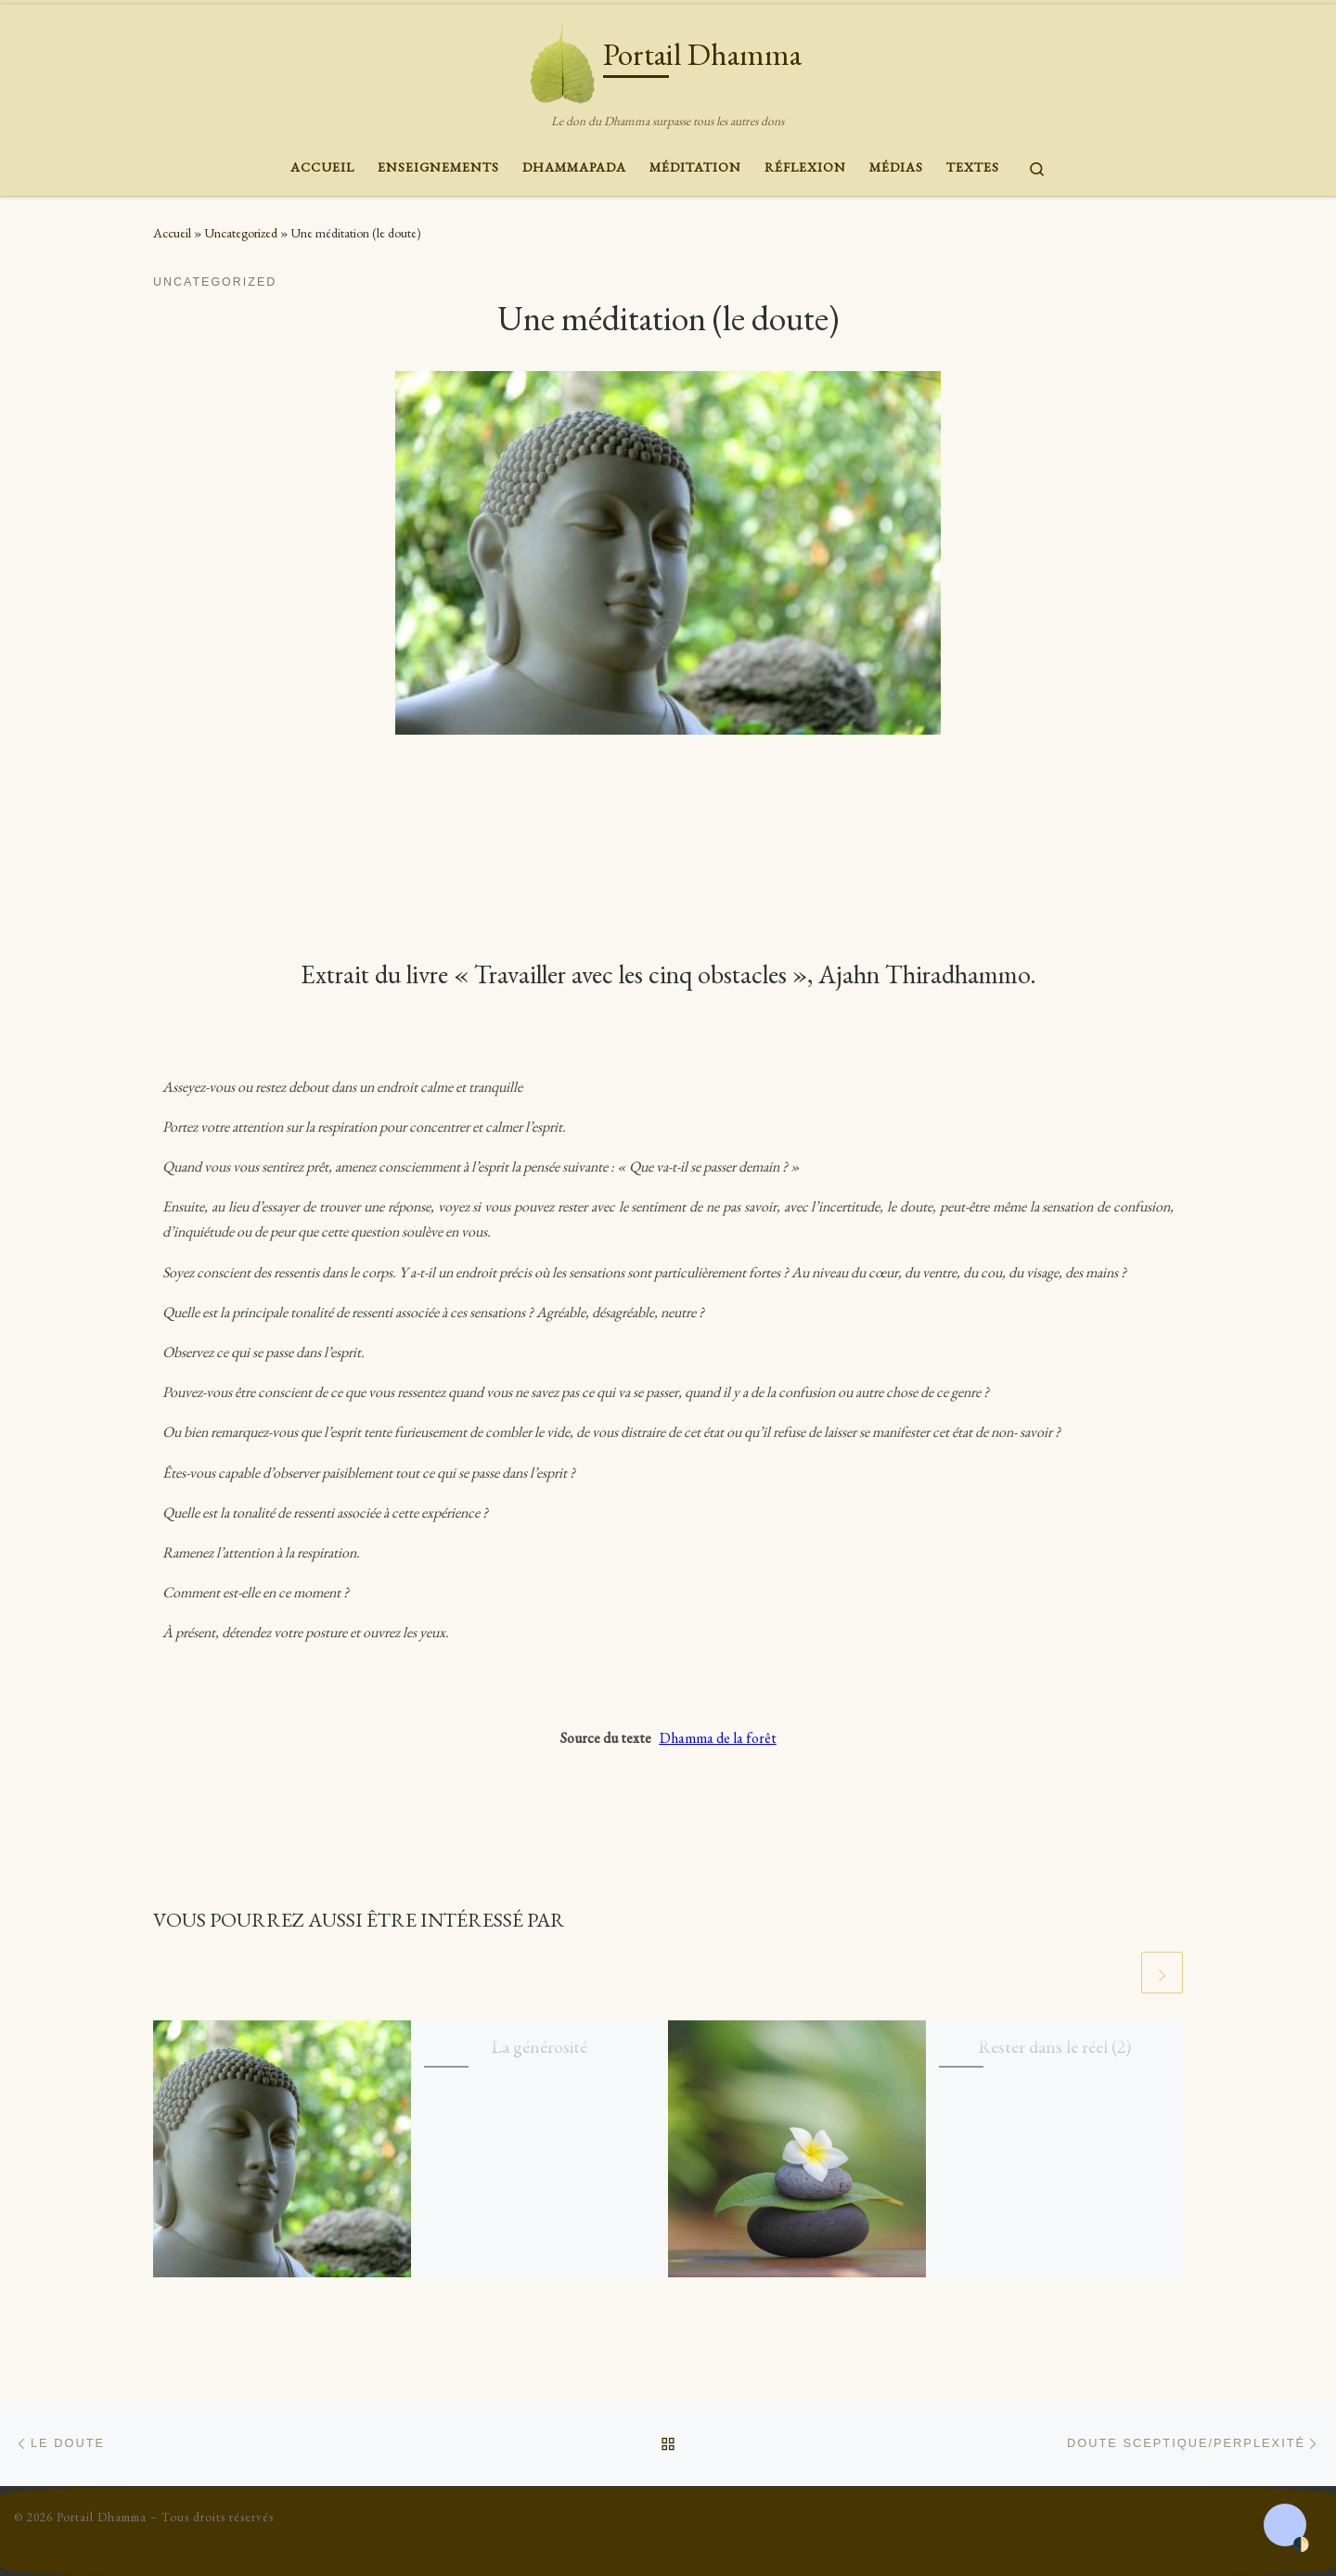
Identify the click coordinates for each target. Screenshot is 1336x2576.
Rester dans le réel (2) (1054, 2046)
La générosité (539, 2046)
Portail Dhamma (102, 2517)
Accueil (172, 232)
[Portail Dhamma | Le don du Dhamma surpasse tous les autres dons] (562, 55)
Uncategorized (240, 232)
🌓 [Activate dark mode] (1300, 2545)
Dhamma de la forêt (718, 1738)
